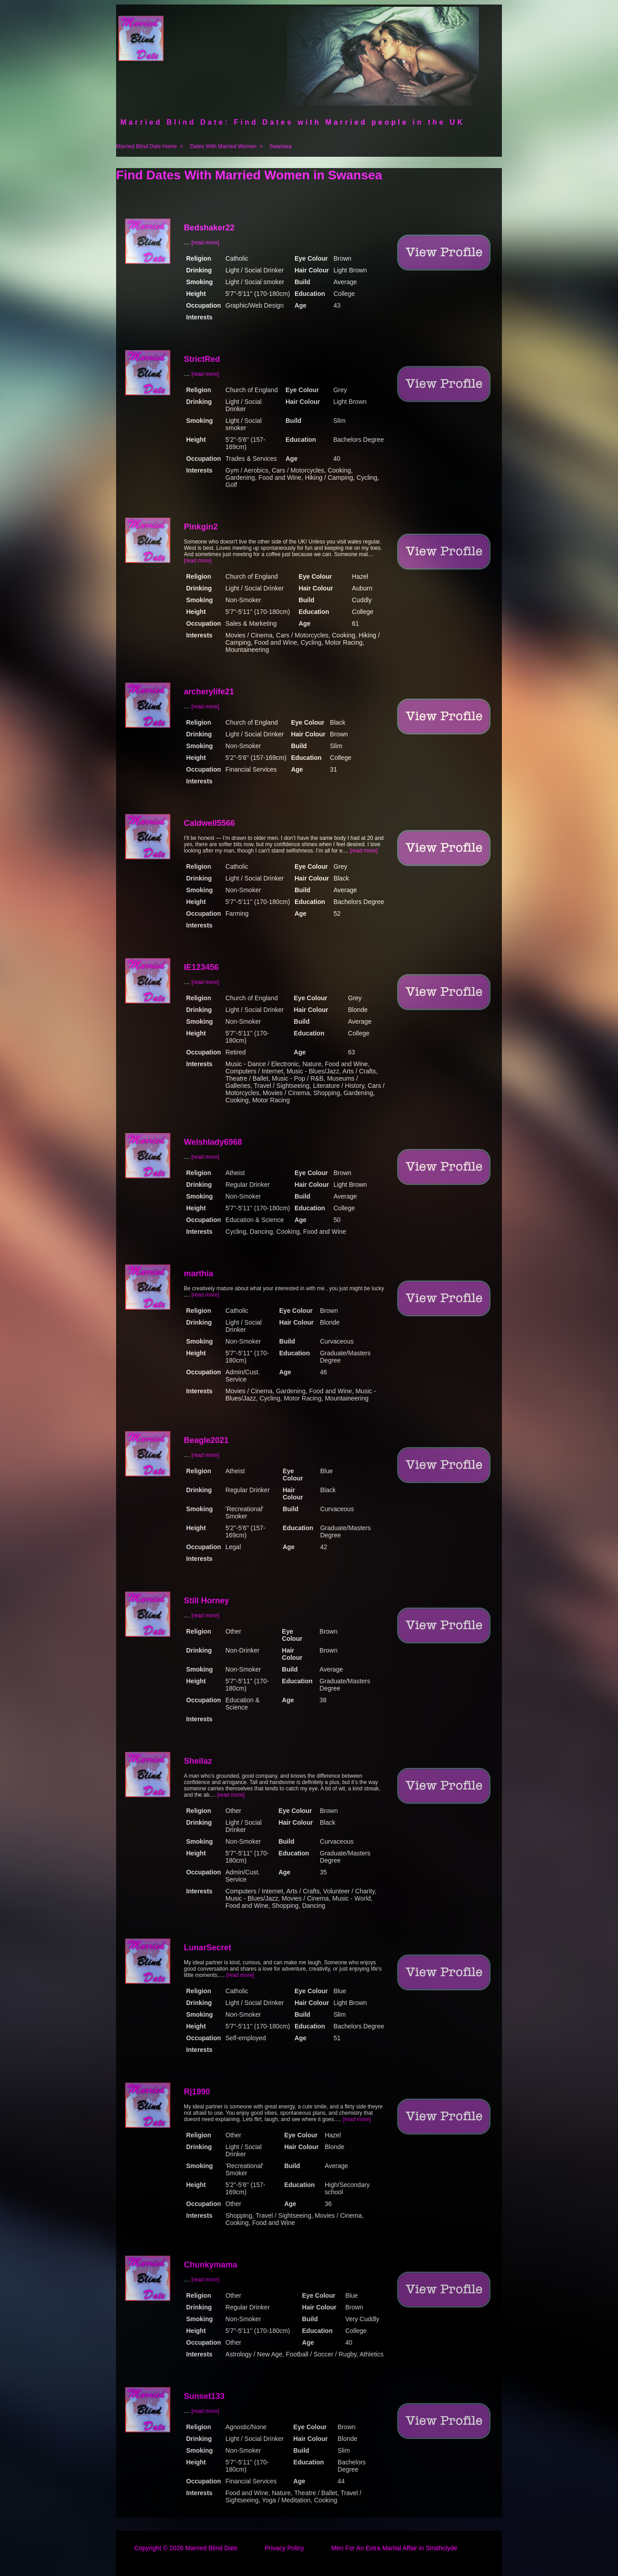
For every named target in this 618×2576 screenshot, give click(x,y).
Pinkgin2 (201, 526)
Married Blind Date (211, 2548)
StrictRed (202, 359)
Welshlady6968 (213, 1142)
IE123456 (201, 967)
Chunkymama (210, 2264)
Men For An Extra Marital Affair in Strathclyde (394, 2548)
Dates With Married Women (223, 146)
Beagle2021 (206, 1440)
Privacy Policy (284, 2548)
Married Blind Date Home (146, 146)
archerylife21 (209, 691)
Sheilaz (198, 1761)
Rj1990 (197, 2091)
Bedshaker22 (209, 227)
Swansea (280, 146)
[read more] (205, 242)
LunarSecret (207, 1947)
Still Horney (206, 1600)
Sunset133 (204, 2396)
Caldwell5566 (209, 823)
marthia (198, 1273)
